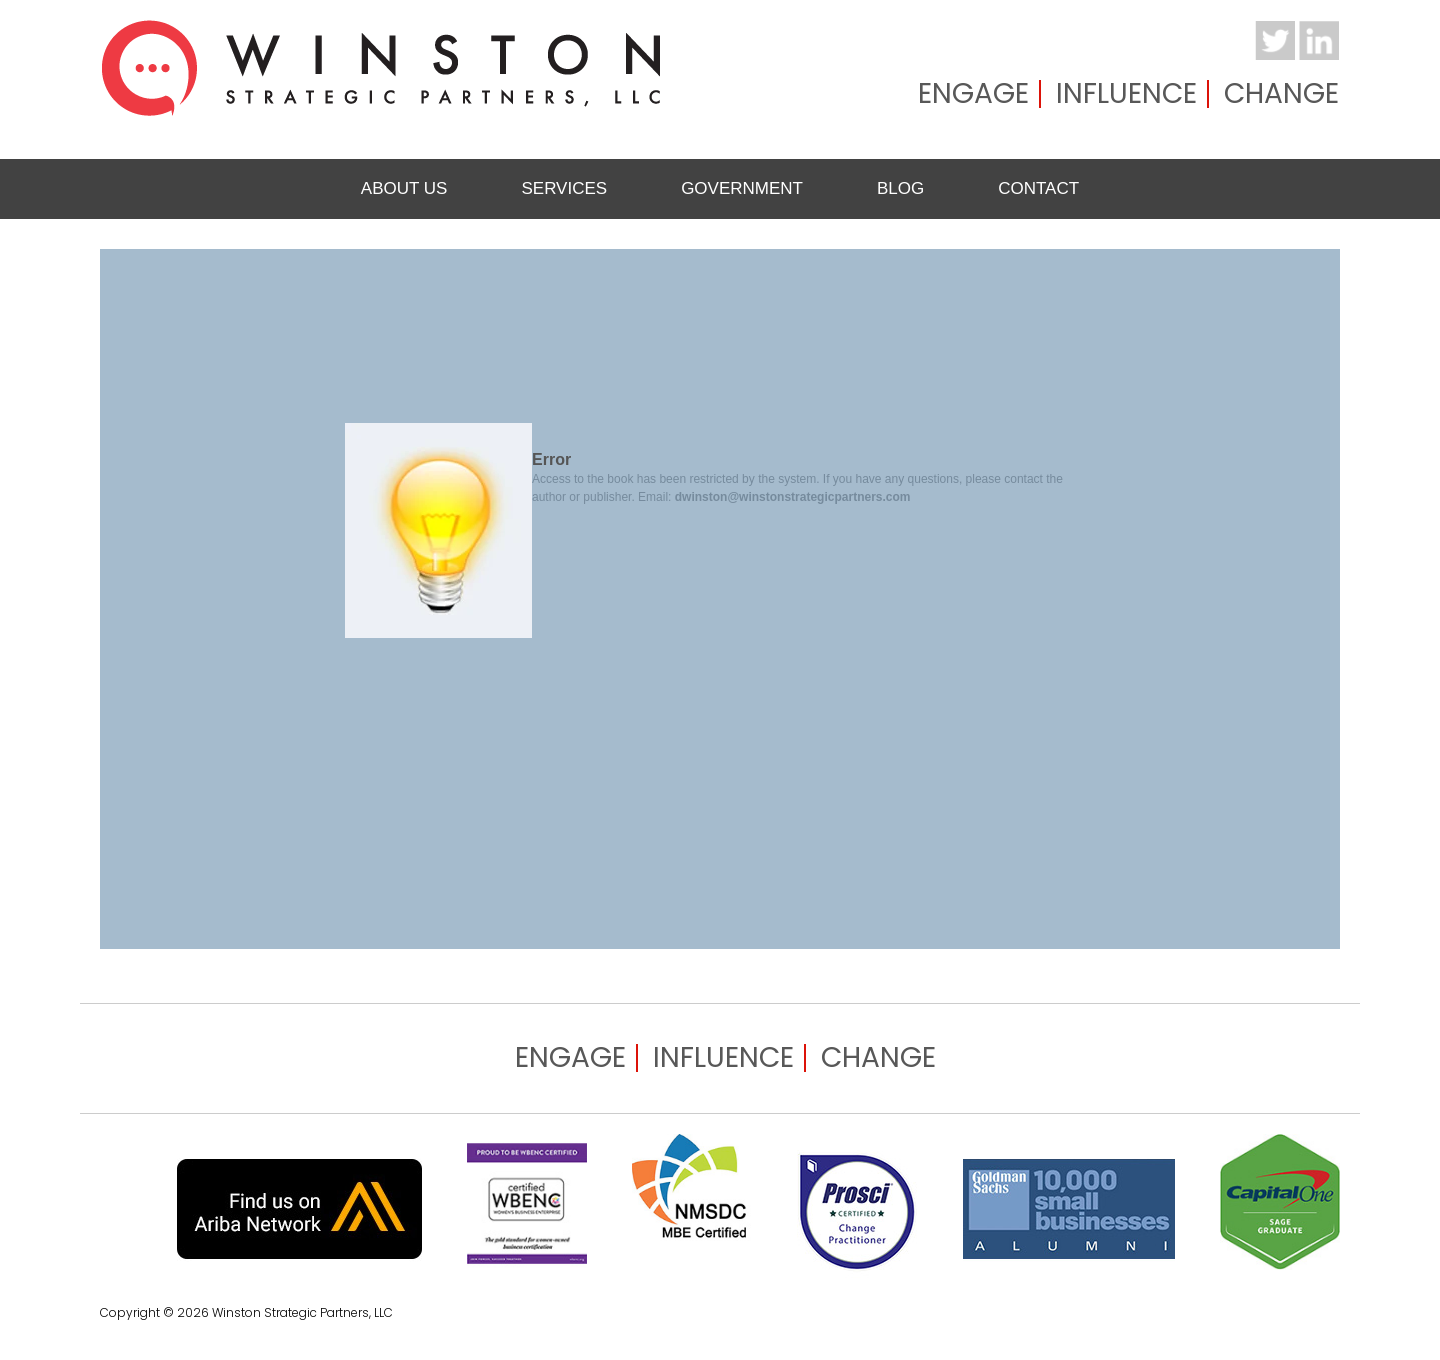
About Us (404, 188)
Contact (1038, 188)
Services (564, 188)
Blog (900, 188)
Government (742, 188)
